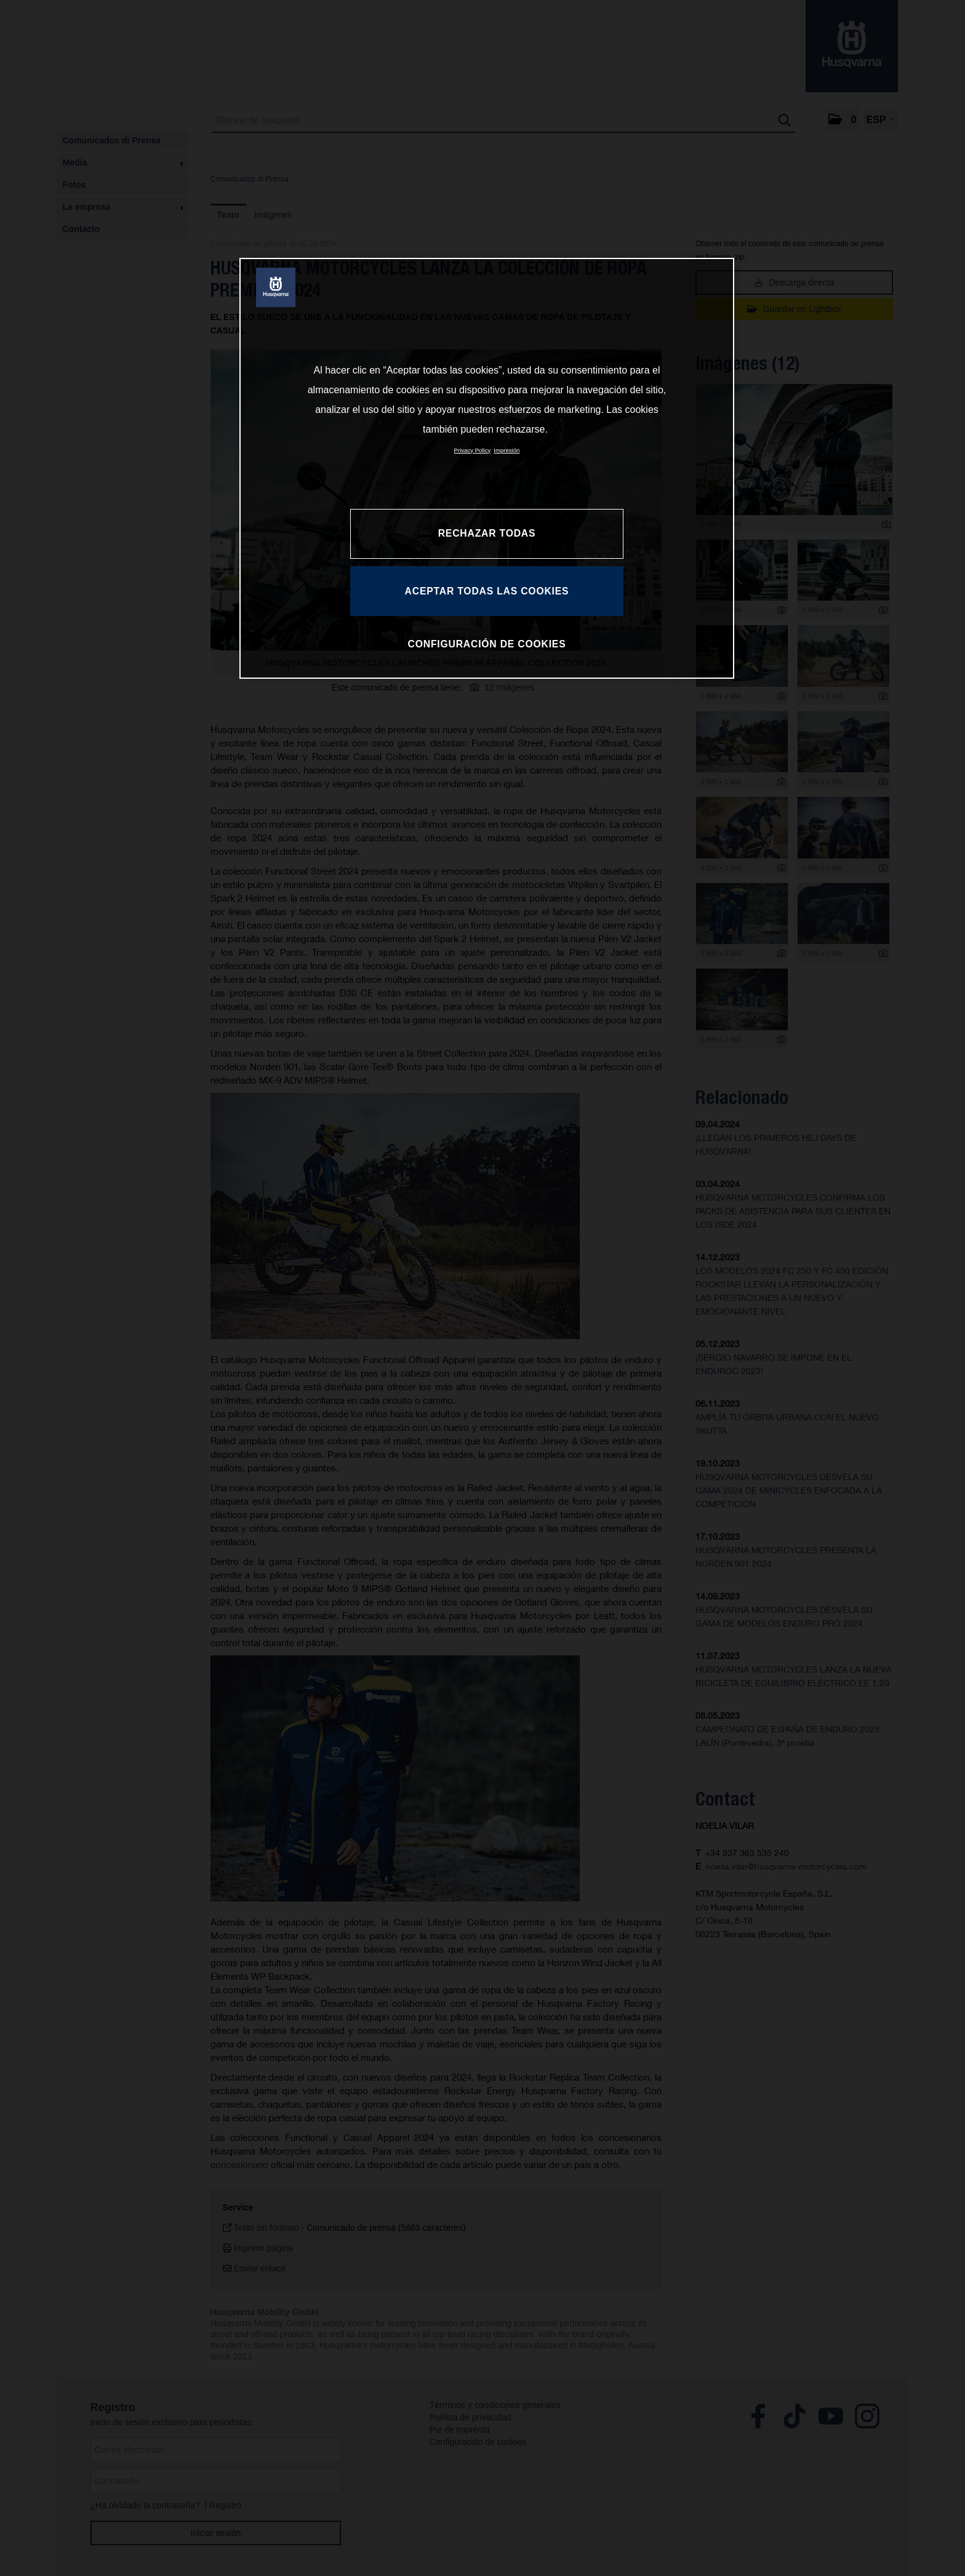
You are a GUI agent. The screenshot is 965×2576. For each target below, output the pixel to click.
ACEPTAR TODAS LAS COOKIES (487, 591)
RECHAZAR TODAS (487, 533)
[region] (486, 468)
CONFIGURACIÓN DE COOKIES (487, 644)
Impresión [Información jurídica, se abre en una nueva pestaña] (506, 450)
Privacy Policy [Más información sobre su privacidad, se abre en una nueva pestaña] (472, 450)
